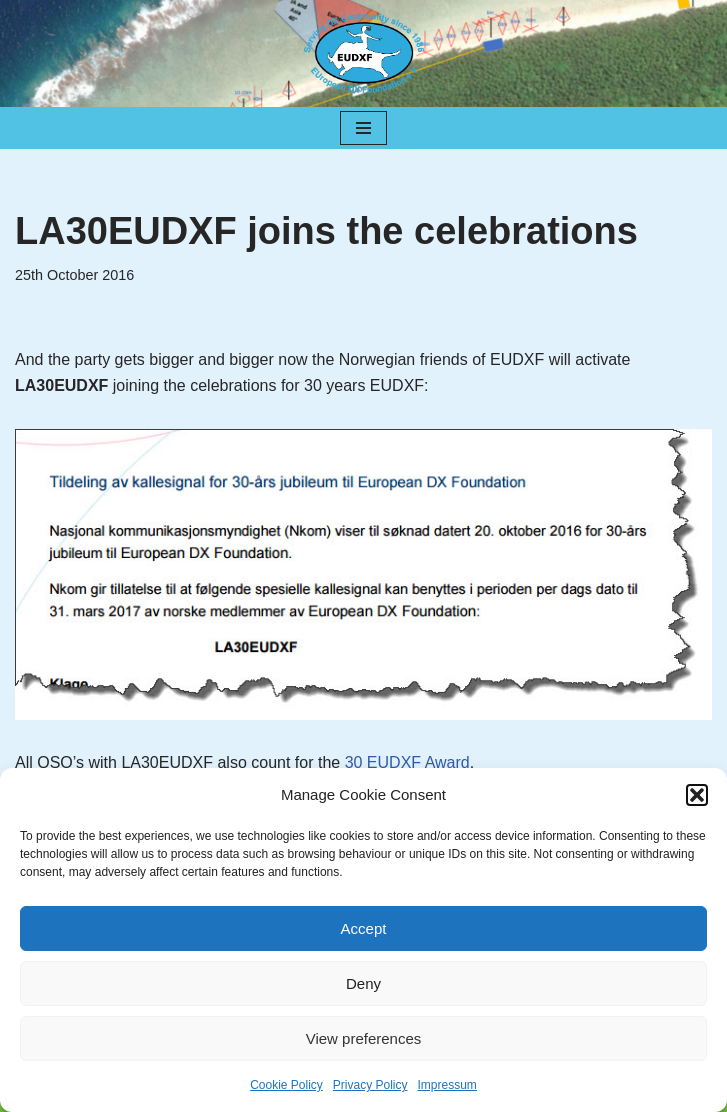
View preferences (364, 1038)
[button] (697, 795)
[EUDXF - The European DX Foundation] (364, 53)
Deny (363, 983)
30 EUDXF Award (407, 762)
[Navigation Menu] (363, 128)
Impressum (447, 1085)
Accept (364, 928)
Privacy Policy (370, 1085)
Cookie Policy (286, 1085)
